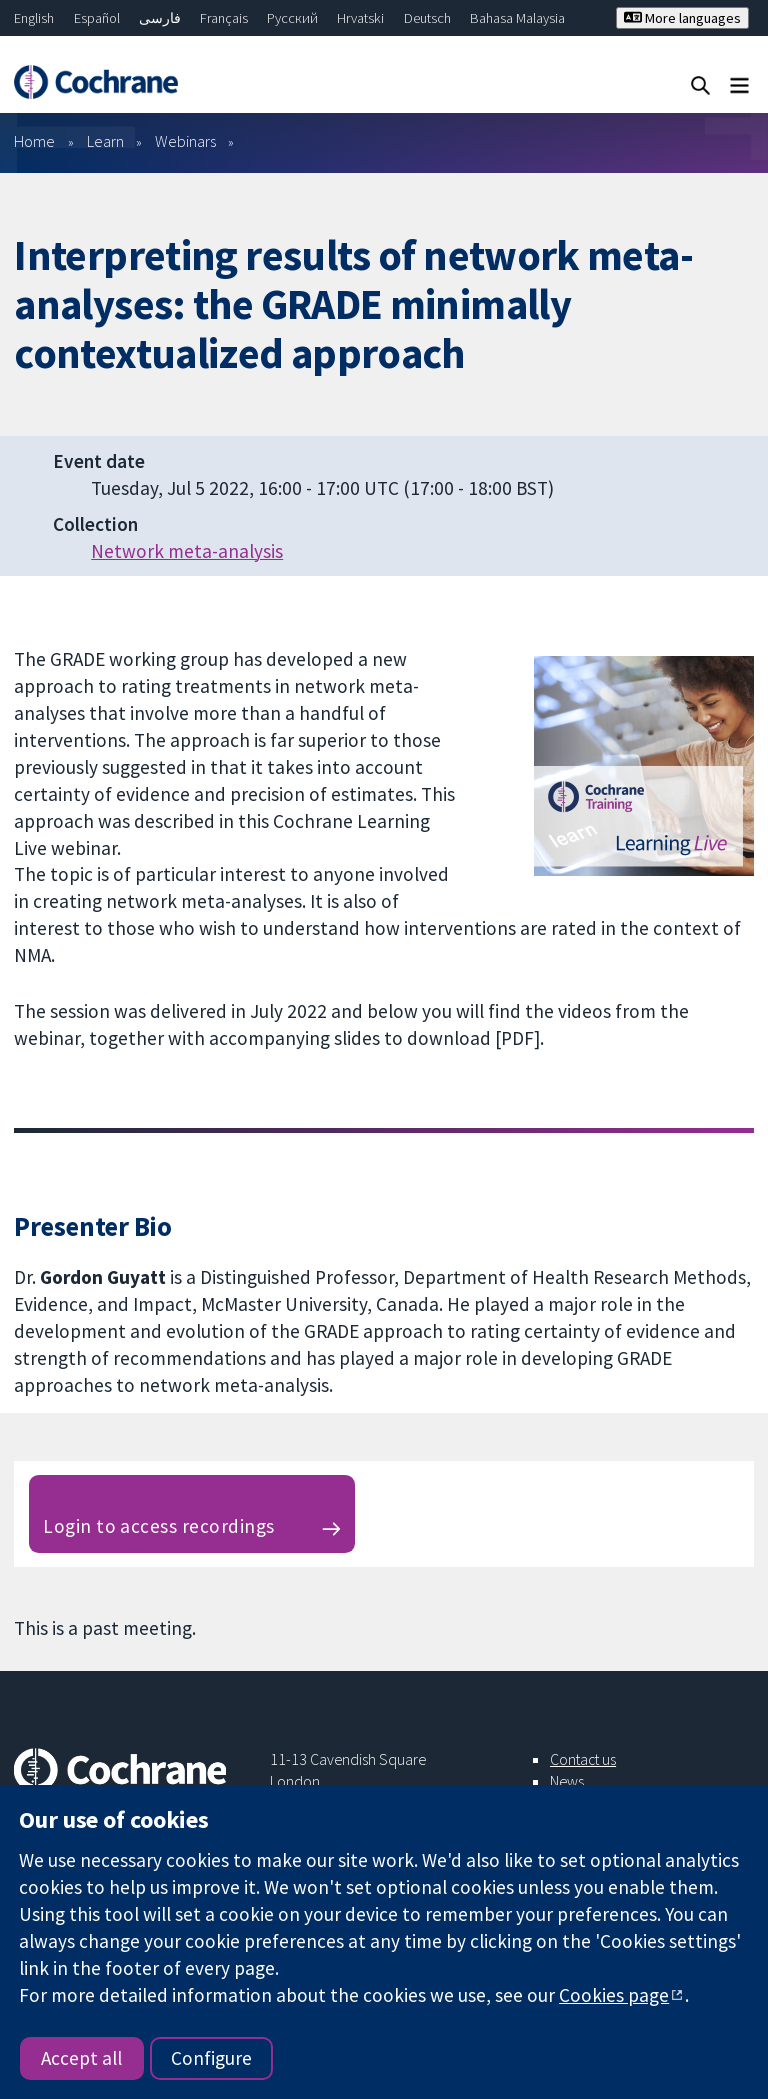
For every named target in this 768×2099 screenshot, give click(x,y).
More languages (682, 18)
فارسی (160, 18)
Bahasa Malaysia (517, 18)
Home (34, 141)
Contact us (583, 1759)
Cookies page (614, 1995)
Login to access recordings (158, 1526)
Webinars (185, 141)
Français (224, 18)
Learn (105, 141)
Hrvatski (360, 18)
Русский (292, 18)
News (567, 1781)
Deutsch (427, 18)
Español (97, 18)
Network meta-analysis (187, 551)
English (34, 18)
